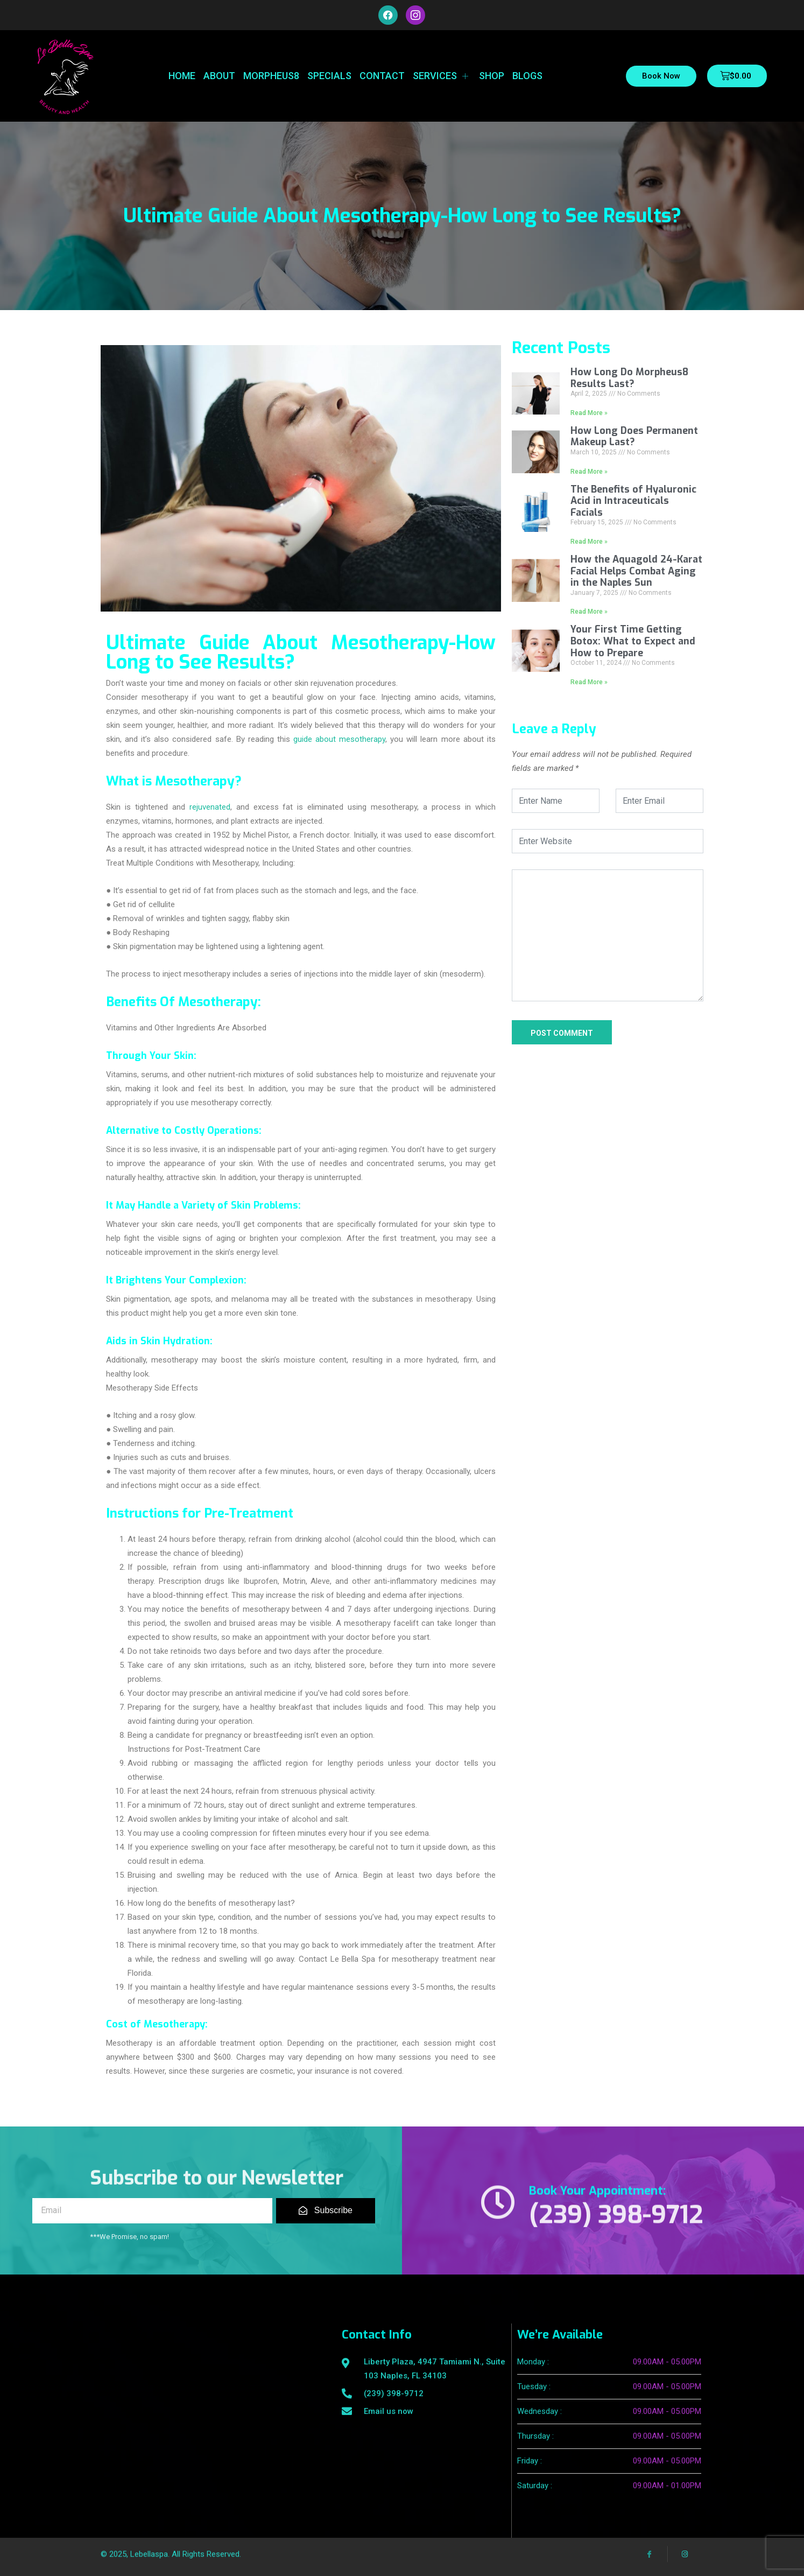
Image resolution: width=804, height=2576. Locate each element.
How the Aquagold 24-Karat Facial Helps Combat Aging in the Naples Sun (636, 571)
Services (442, 75)
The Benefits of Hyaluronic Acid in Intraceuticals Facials (633, 501)
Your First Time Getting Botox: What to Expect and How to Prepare (632, 641)
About (219, 75)
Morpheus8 (271, 75)
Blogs (527, 75)
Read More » (589, 413)
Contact (382, 75)
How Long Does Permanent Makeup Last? (634, 436)
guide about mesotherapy (339, 739)
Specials (329, 75)
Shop (491, 75)
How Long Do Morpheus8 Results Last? (629, 378)
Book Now (661, 76)
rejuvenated (209, 807)
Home (181, 75)
